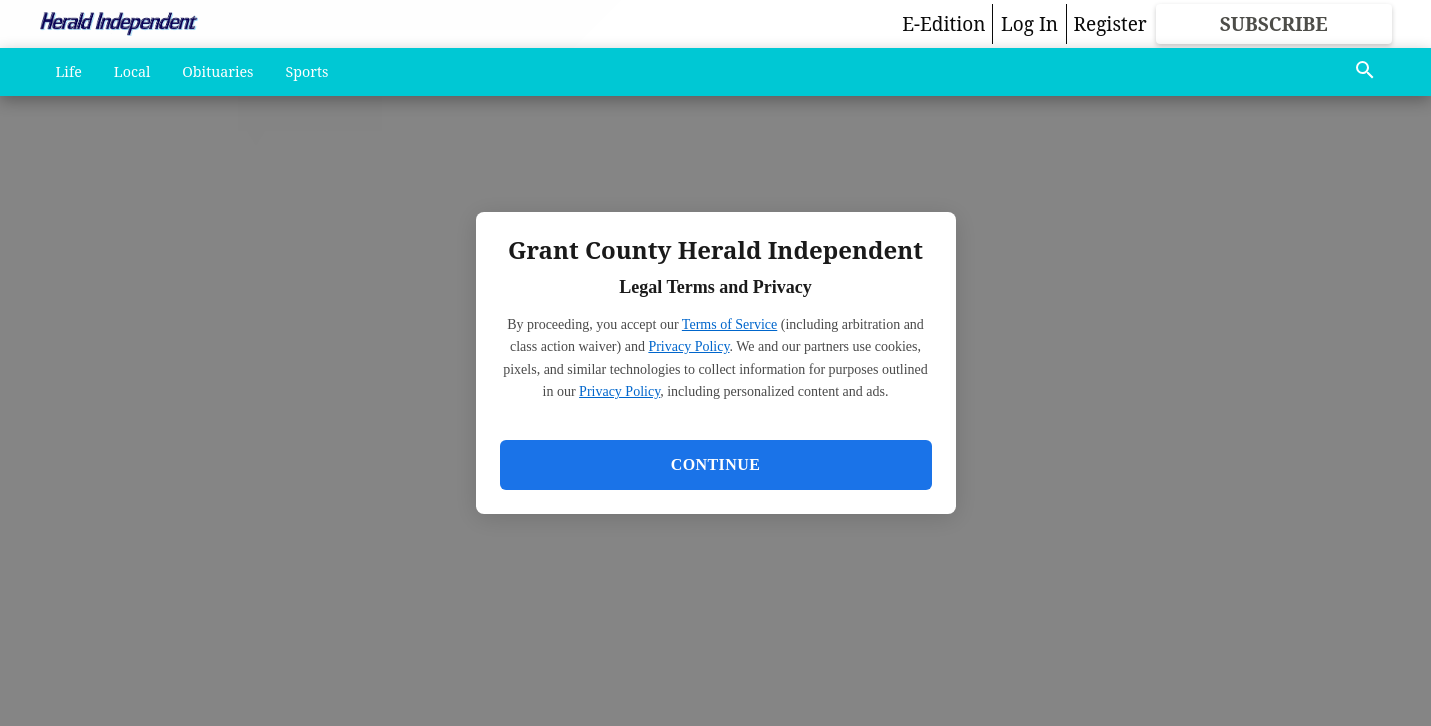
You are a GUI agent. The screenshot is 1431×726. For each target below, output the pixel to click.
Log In (1029, 24)
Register (1110, 24)
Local (132, 71)
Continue (715, 464)
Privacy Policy (688, 346)
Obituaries (217, 71)
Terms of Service (729, 324)
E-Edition (943, 24)
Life (69, 71)
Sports (307, 71)
